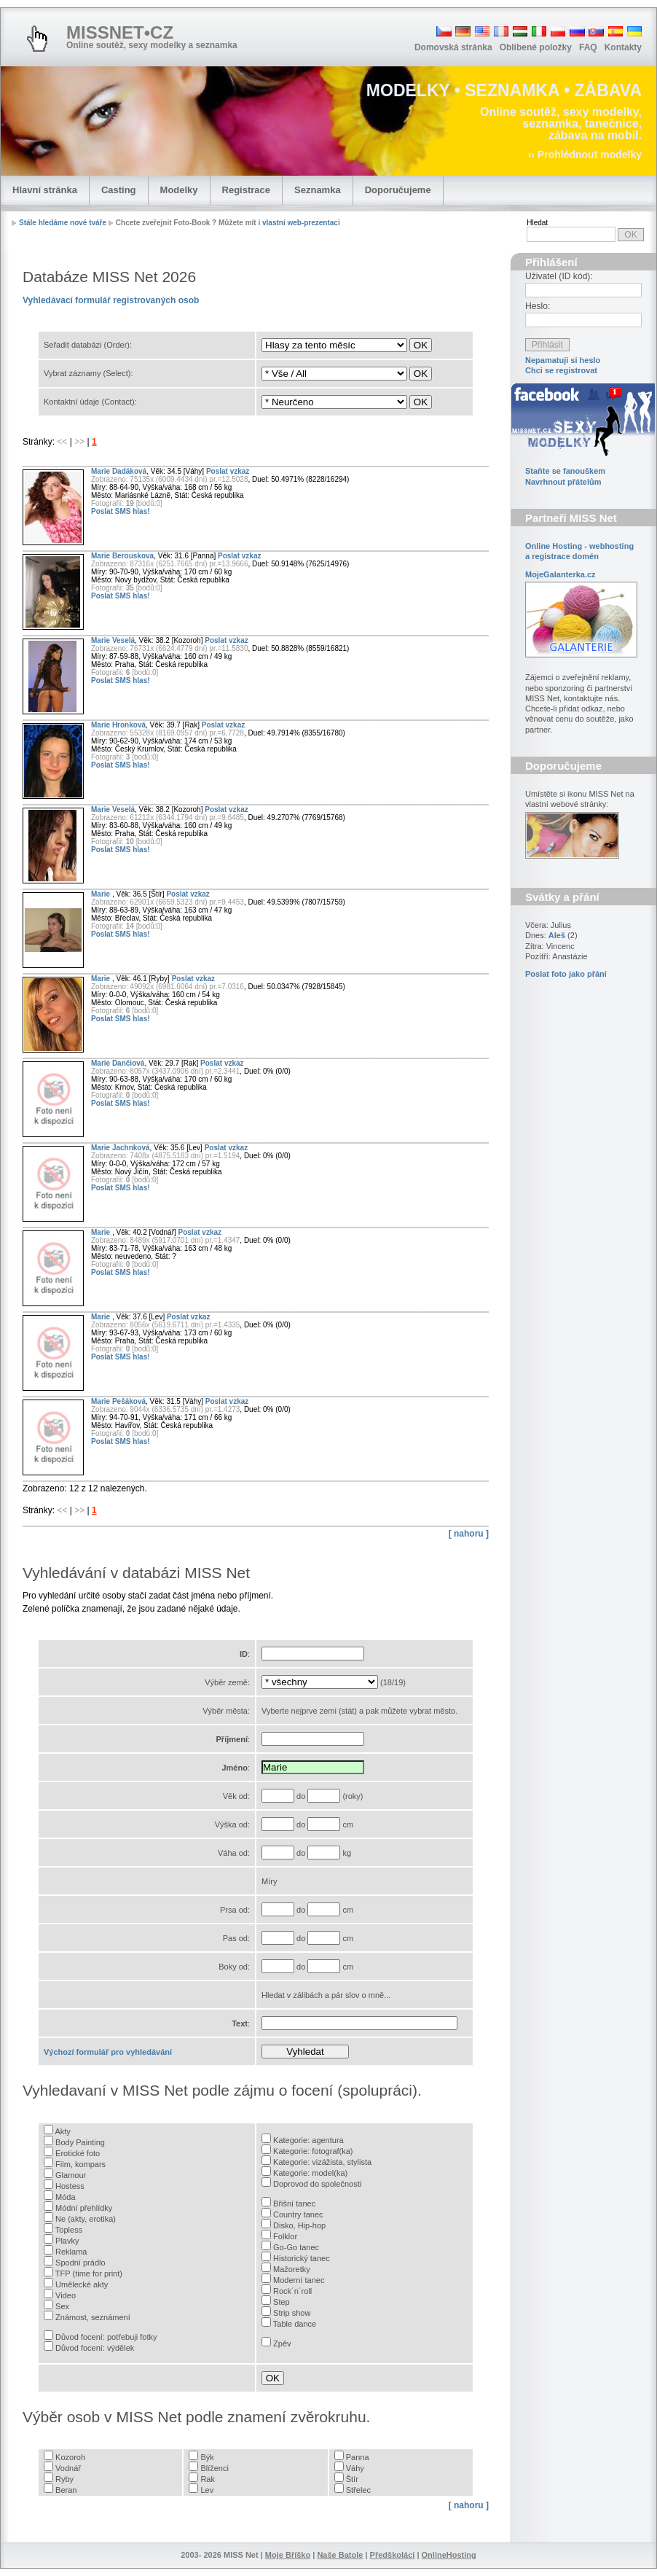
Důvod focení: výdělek (94, 2347)
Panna (357, 2457)
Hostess (69, 2186)
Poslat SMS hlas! (120, 511)
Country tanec (298, 2214)
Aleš (556, 935)
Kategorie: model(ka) (310, 2173)
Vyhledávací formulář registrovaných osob (111, 300)
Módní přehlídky (83, 2208)
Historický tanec (301, 2258)
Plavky (67, 2240)
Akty (62, 2131)
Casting (118, 189)
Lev (206, 2490)
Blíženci (214, 2468)
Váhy (355, 2468)
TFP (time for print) (88, 2273)
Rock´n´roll (292, 2291)
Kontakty (623, 47)
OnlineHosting (449, 2554)
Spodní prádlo (80, 2262)
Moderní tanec (298, 2280)
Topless (68, 2229)
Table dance (294, 2323)
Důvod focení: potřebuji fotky (106, 2337)
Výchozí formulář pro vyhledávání (108, 2052)
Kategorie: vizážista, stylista (322, 2162)
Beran (65, 2490)
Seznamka (317, 189)
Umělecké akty (81, 2284)
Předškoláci (392, 2554)
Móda (65, 2197)
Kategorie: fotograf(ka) (313, 2151)
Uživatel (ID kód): (559, 276)
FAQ (588, 47)
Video (65, 2295)
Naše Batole (340, 2554)
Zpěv (282, 2343)
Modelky (179, 189)
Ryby (64, 2479)
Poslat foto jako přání (566, 973)
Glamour (70, 2175)
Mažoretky (291, 2269)
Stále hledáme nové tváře (62, 223)
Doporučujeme (398, 189)
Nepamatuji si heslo (562, 360)
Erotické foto (77, 2153)
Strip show (291, 2312)
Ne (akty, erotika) (85, 2218)
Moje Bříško (287, 2554)
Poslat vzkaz (227, 471)
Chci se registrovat (561, 370)
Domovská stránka (453, 47)
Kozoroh (70, 2457)
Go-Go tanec (296, 2247)
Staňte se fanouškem (565, 471)
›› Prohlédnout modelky (585, 154)
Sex (62, 2306)
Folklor (285, 2236)
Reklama (71, 2251)
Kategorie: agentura (308, 2140)
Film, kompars (80, 2164)
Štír (352, 2479)
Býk (206, 2457)
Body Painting (80, 2142)
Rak (207, 2479)
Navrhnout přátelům (563, 481)
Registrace (246, 189)
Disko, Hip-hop (299, 2225)
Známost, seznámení (92, 2317)
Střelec (358, 2490)
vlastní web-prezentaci (301, 223)
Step (281, 2302)
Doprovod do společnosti (317, 2183)
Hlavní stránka (44, 189)
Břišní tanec (294, 2203)
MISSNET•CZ (119, 32)
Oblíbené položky (536, 47)
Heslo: (537, 306)
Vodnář (68, 2468)
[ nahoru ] (469, 1534)
